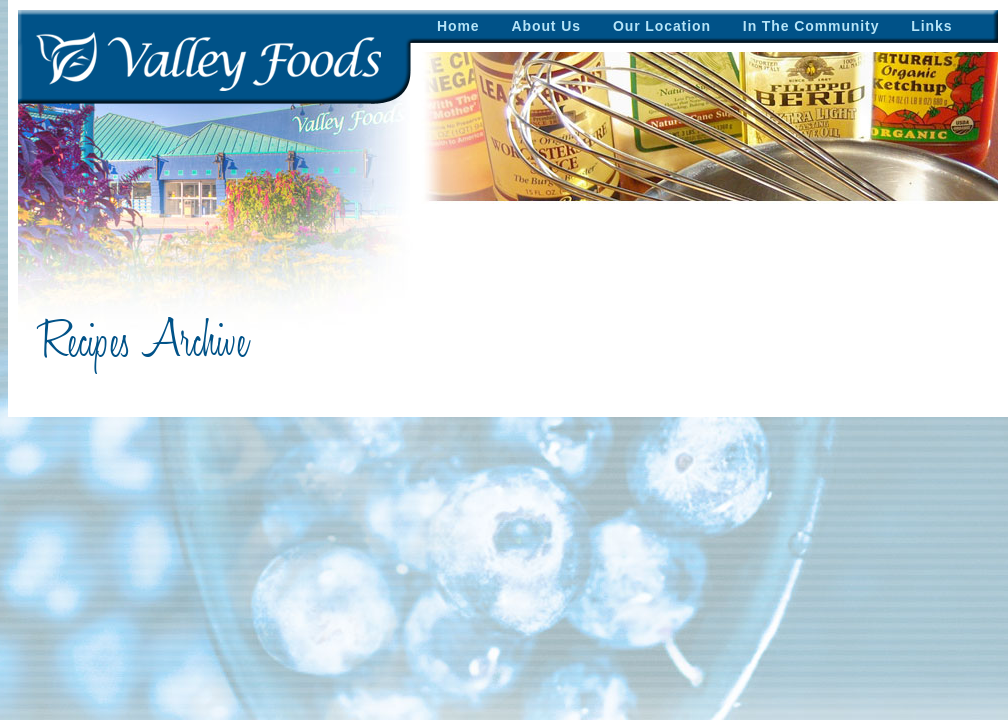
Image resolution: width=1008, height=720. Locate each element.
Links (931, 26)
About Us (546, 26)
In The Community (811, 26)
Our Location (662, 26)
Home (458, 26)
